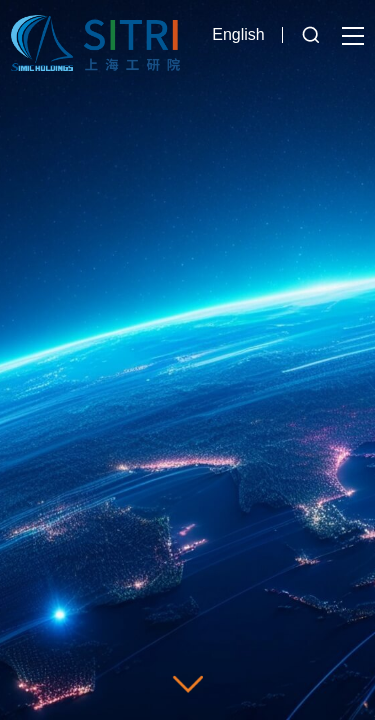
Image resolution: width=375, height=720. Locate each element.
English (238, 34)
